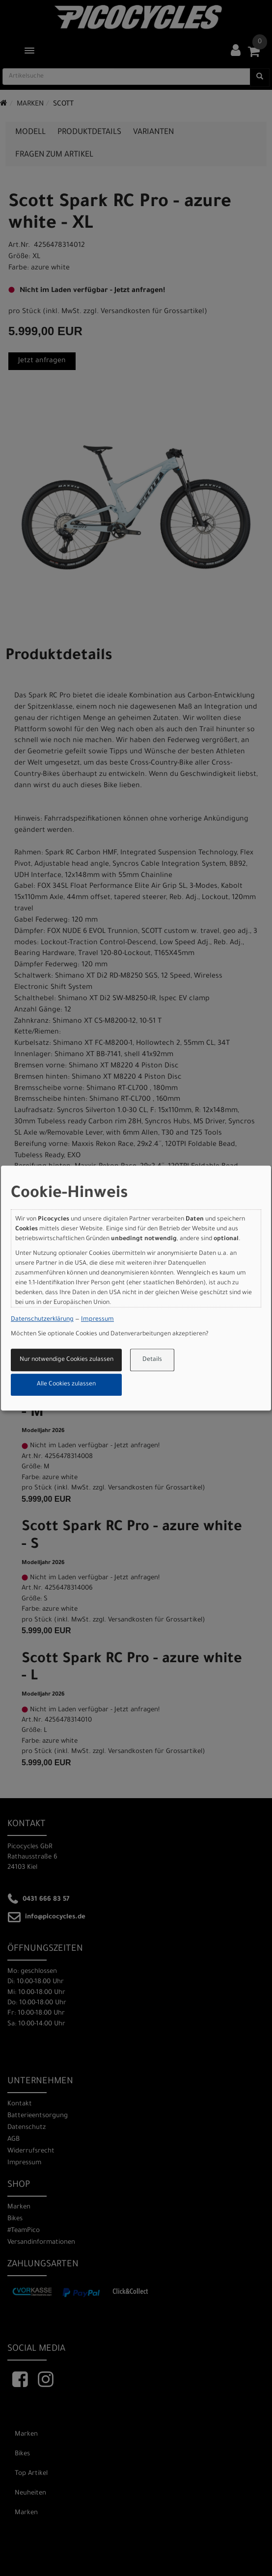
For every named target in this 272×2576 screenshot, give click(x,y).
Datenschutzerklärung (42, 1319)
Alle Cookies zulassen (66, 1384)
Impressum (97, 1319)
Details (152, 1359)
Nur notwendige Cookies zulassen (66, 1359)
